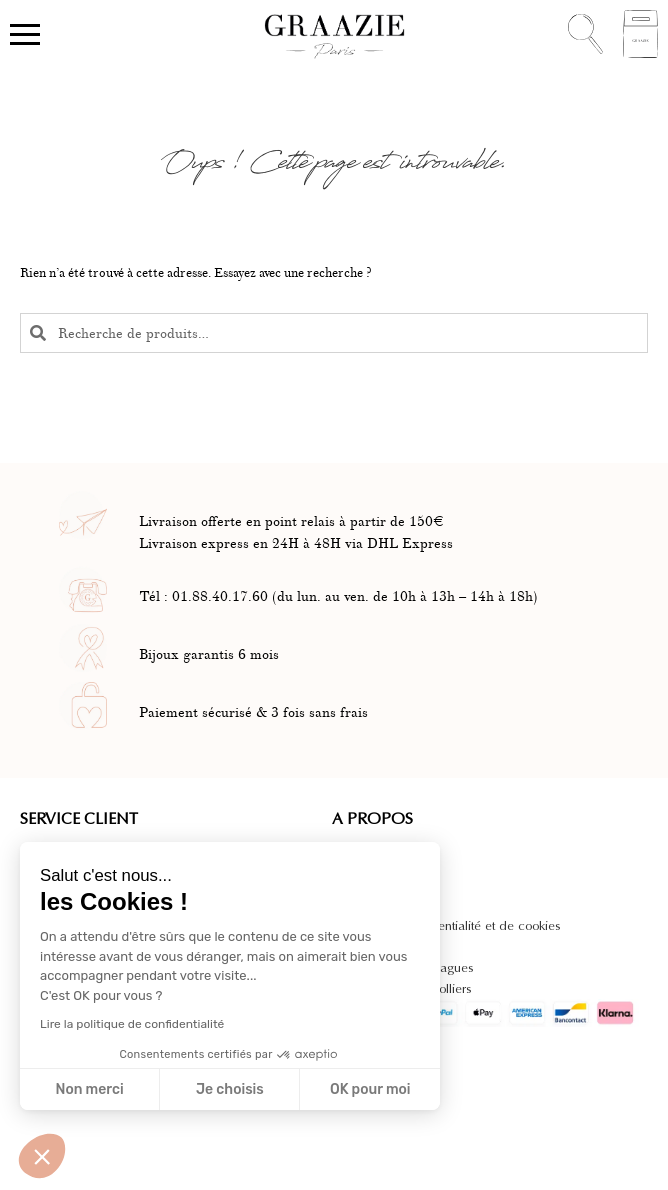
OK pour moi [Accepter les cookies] (370, 1089)
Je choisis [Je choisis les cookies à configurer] (230, 1089)
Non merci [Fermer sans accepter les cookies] (89, 1089)
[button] (42, 1156)
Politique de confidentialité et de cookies (446, 925)
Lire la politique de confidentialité (132, 1024)
